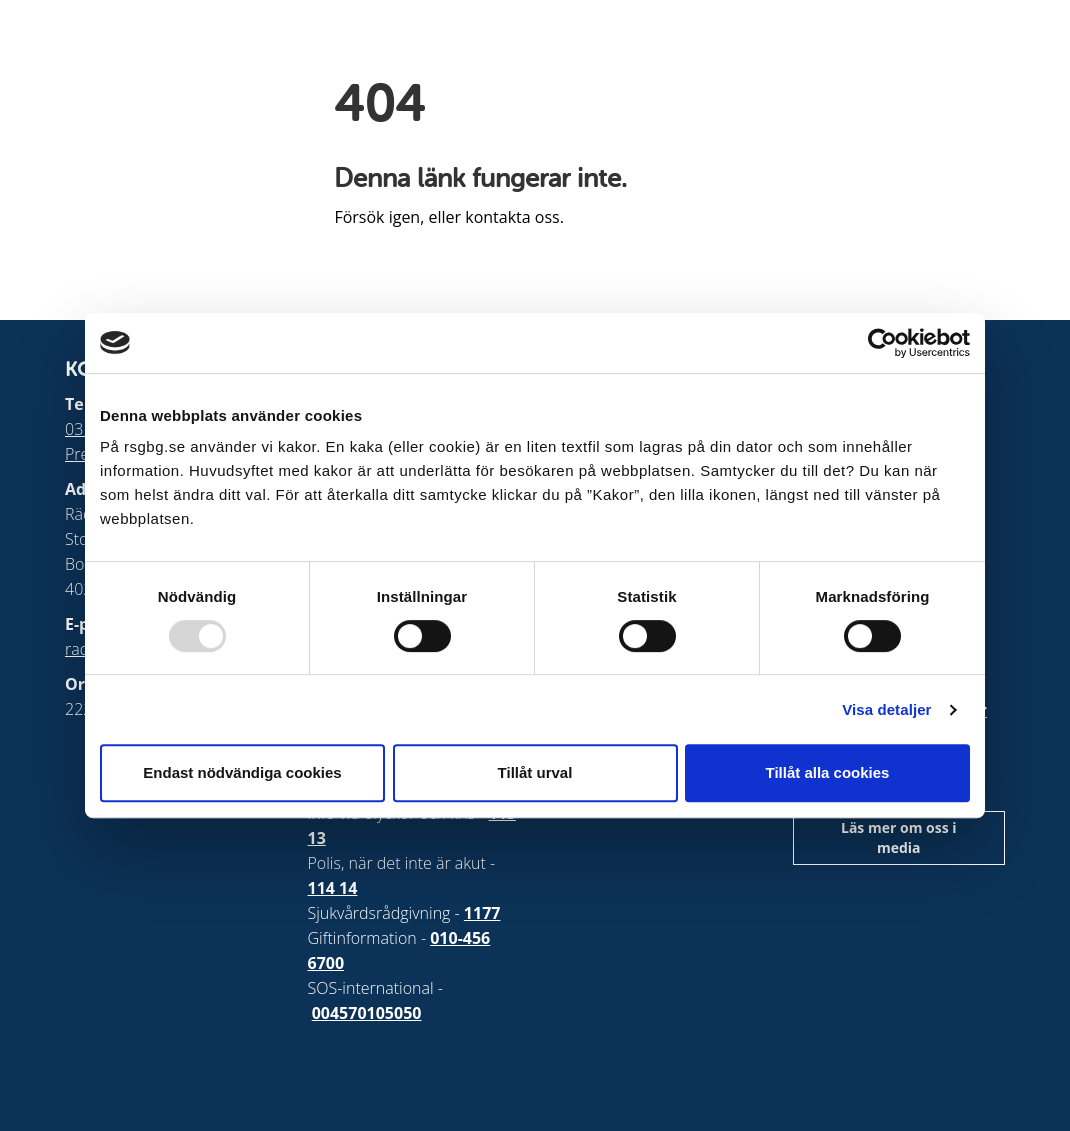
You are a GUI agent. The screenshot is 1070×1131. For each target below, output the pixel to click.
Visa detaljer (886, 709)
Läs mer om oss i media (899, 837)
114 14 (333, 888)
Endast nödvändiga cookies (242, 772)
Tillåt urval (535, 772)
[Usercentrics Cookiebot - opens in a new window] (882, 343)
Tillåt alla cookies (828, 772)
